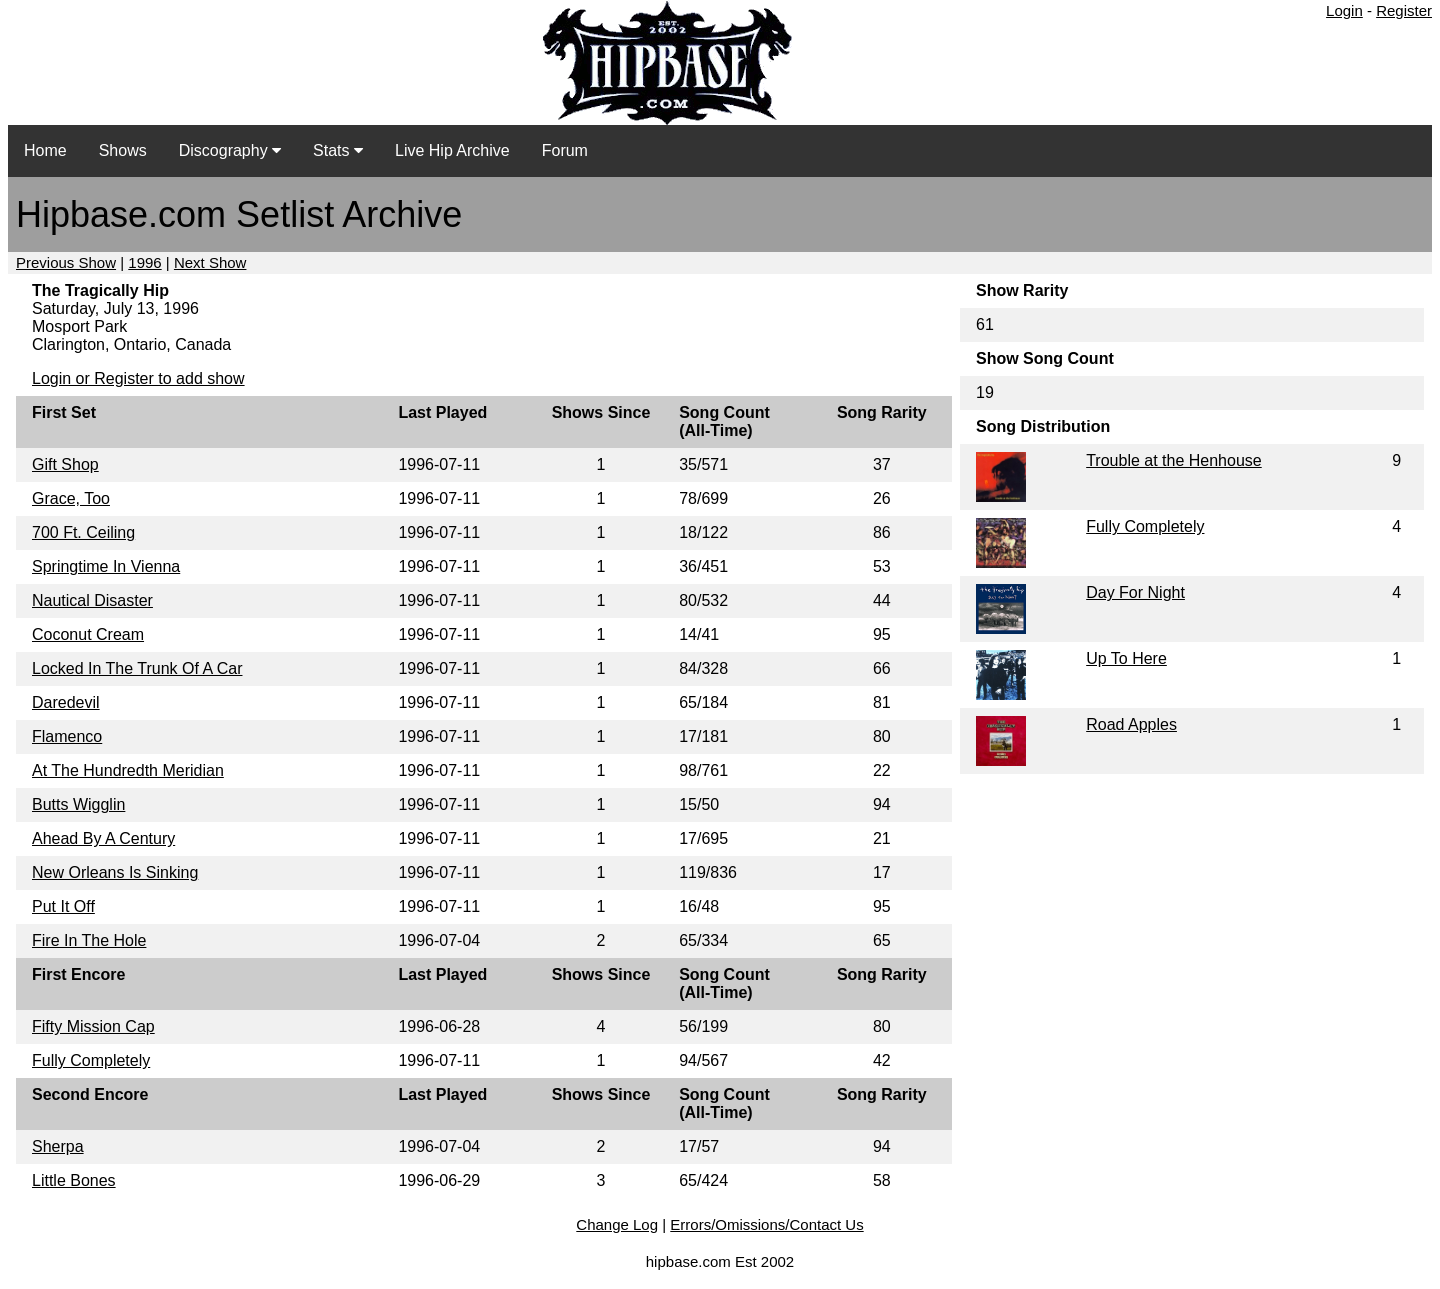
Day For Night (1135, 592)
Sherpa (58, 1146)
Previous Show (66, 262)
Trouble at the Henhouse (1174, 460)
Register (1404, 10)
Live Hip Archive (452, 150)
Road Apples (1131, 724)
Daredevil (66, 702)
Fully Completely (91, 1060)
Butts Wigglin (78, 804)
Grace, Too (71, 498)
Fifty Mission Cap (93, 1026)
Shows (123, 150)
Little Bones (74, 1180)
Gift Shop (65, 464)
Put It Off (63, 906)
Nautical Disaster (92, 600)
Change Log (617, 1224)
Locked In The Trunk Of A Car (137, 668)
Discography (230, 150)
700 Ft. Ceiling (83, 532)
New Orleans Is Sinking (115, 872)
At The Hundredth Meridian (128, 770)
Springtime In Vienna (106, 566)
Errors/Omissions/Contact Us (766, 1224)
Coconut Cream (88, 634)
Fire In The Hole (89, 940)
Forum (565, 150)
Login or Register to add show (138, 378)
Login (1344, 10)
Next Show (210, 262)
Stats (338, 150)
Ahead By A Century (103, 838)
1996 (144, 262)
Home (45, 150)
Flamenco (67, 736)
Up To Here (1126, 658)
